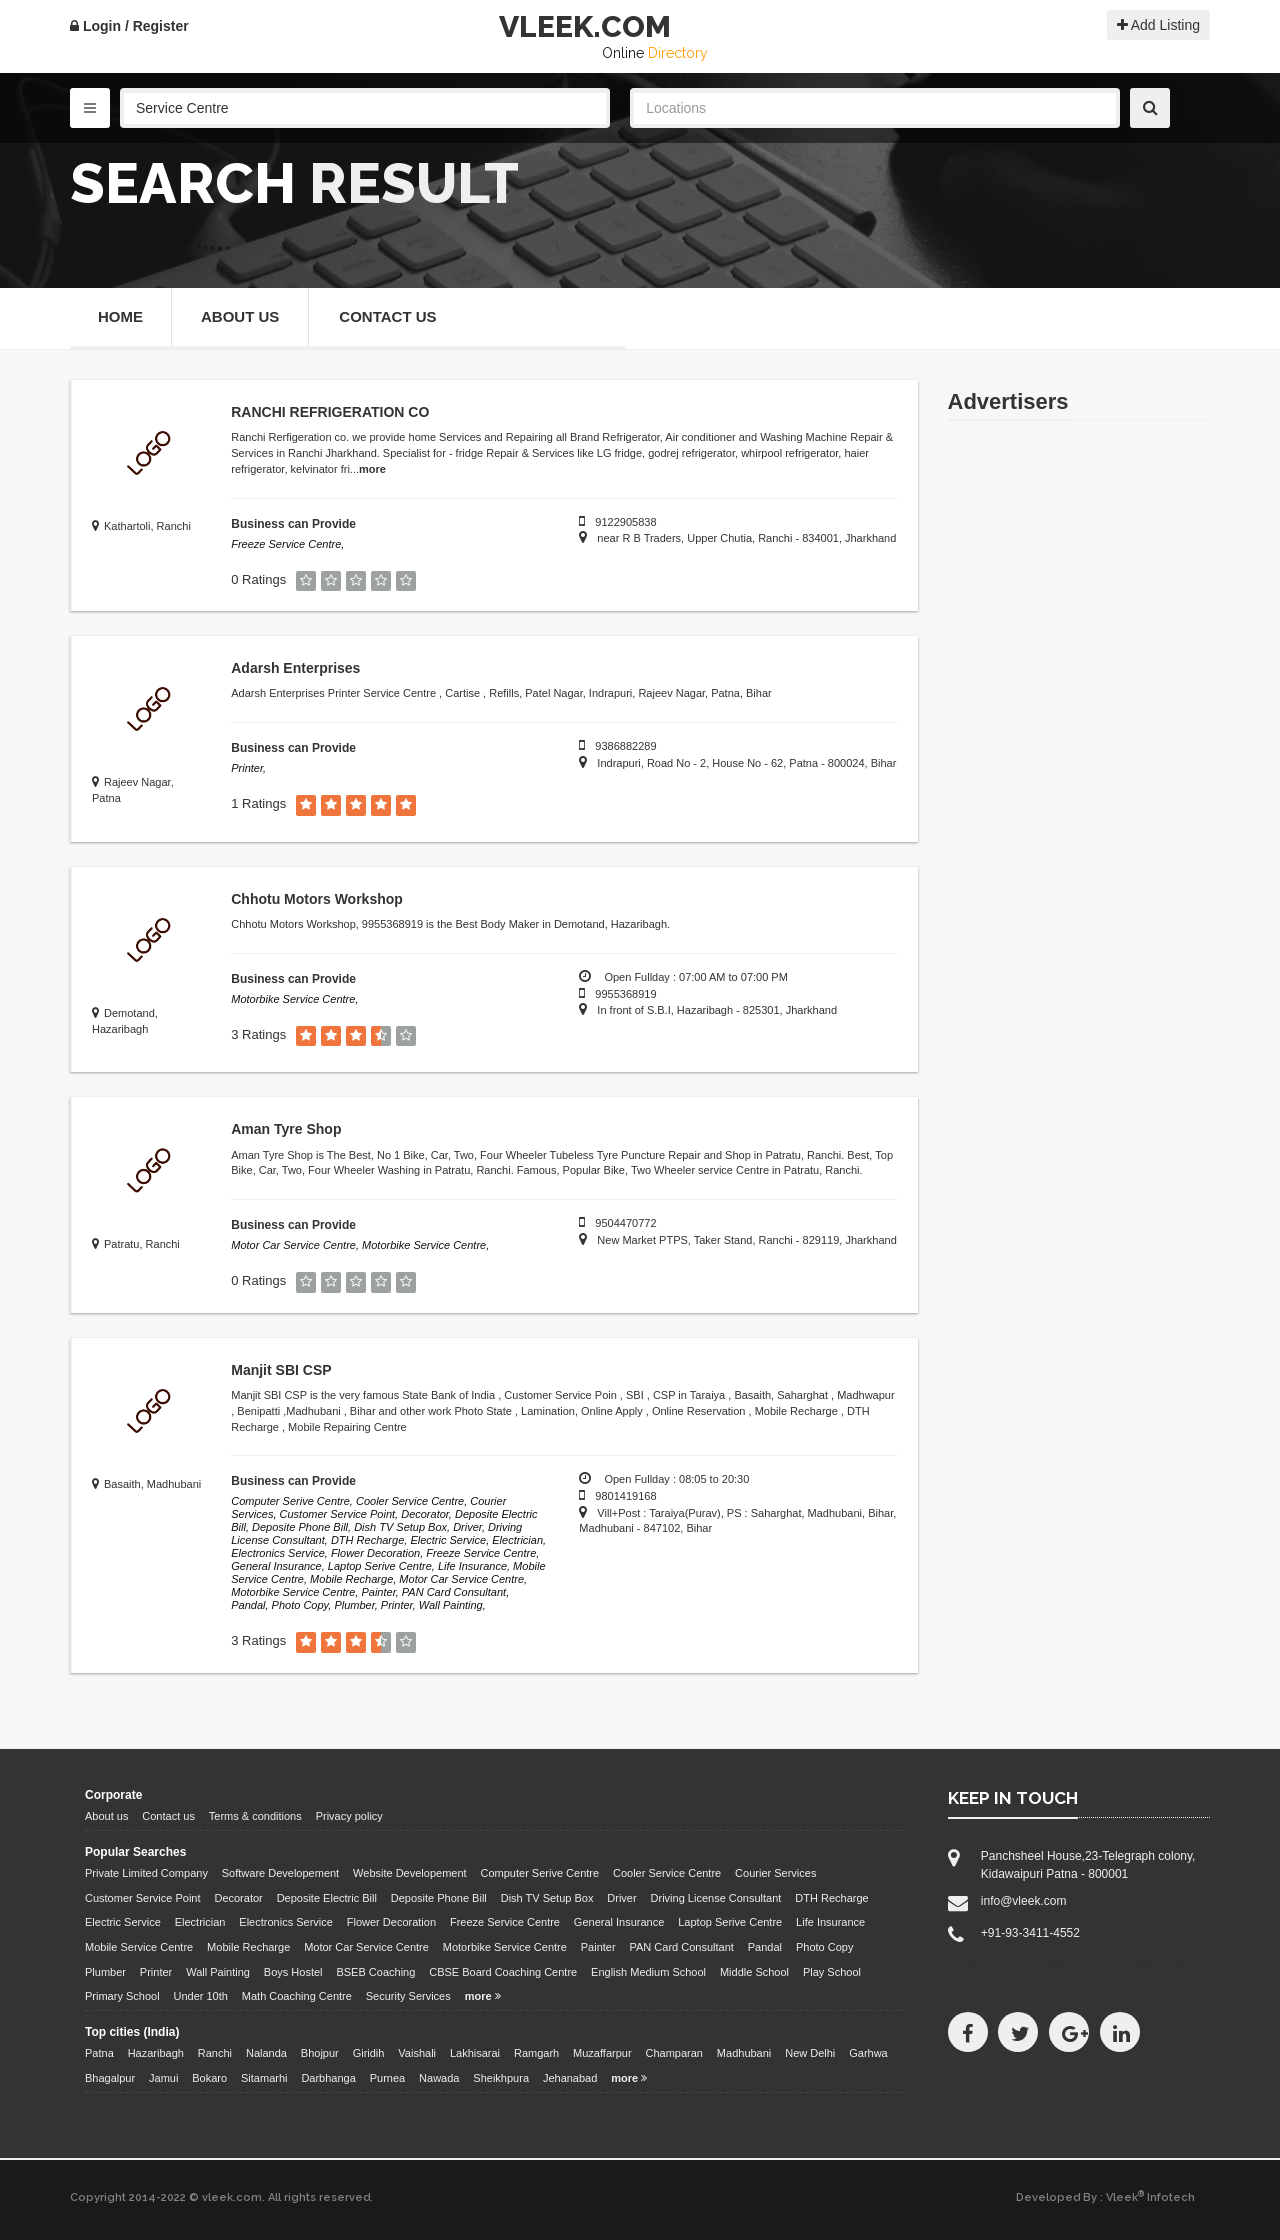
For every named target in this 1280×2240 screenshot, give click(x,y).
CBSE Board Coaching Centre (503, 1972)
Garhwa (868, 2053)
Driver (621, 1898)
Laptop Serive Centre (730, 1922)
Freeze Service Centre (505, 1922)
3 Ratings (258, 1034)
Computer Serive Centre (540, 1873)
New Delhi (810, 2053)
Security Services (408, 1996)
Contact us (168, 1816)
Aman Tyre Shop (286, 1129)
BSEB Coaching (375, 1972)
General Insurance (619, 1922)
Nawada (439, 2078)
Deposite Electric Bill (327, 1898)
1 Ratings (258, 803)
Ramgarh (536, 2053)
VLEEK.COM (585, 26)
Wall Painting (218, 1972)
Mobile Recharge (248, 1947)
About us (106, 1816)
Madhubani (744, 2053)
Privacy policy (349, 1816)
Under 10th (200, 1996)
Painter (598, 1947)
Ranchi (215, 2053)
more (372, 469)
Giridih (369, 2053)
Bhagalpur (110, 2078)
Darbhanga (328, 2078)
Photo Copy (824, 1947)
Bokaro (209, 2078)
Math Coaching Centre (297, 1996)
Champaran (673, 2053)
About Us (240, 316)
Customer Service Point (143, 1898)
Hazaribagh (156, 2053)
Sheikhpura (501, 2078)
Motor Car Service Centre (366, 1947)
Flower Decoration (391, 1922)
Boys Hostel (293, 1972)
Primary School (122, 1996)
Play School (832, 1972)
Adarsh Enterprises (295, 668)
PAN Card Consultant (682, 1947)
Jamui (163, 2078)
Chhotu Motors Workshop (317, 899)
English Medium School (648, 1972)
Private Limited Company (146, 1873)
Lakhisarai (475, 2053)
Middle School (754, 1972)
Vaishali (417, 2053)
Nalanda (266, 2053)
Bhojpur (320, 2053)
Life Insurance (830, 1922)
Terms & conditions (255, 1816)
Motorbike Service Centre (505, 1947)
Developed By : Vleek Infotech (1105, 2197)
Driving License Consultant (716, 1898)
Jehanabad (570, 2078)
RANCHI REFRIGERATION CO (330, 412)
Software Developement (280, 1873)
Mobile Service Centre (139, 1947)
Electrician (200, 1922)
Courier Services (775, 1873)
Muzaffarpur (602, 2053)
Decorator (238, 1898)
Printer (156, 1972)
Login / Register (129, 26)
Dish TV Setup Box (547, 1898)
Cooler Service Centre (667, 1873)
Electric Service (123, 1922)
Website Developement (410, 1873)
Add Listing (1158, 25)
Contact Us (387, 316)
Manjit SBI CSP (281, 1370)
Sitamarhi (264, 2078)
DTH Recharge (831, 1898)
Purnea (387, 2078)
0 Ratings (258, 579)
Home (120, 316)
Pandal (765, 1947)
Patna (99, 2053)
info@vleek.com (1024, 1901)
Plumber (105, 1972)
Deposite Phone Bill (439, 1898)
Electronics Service (286, 1922)
